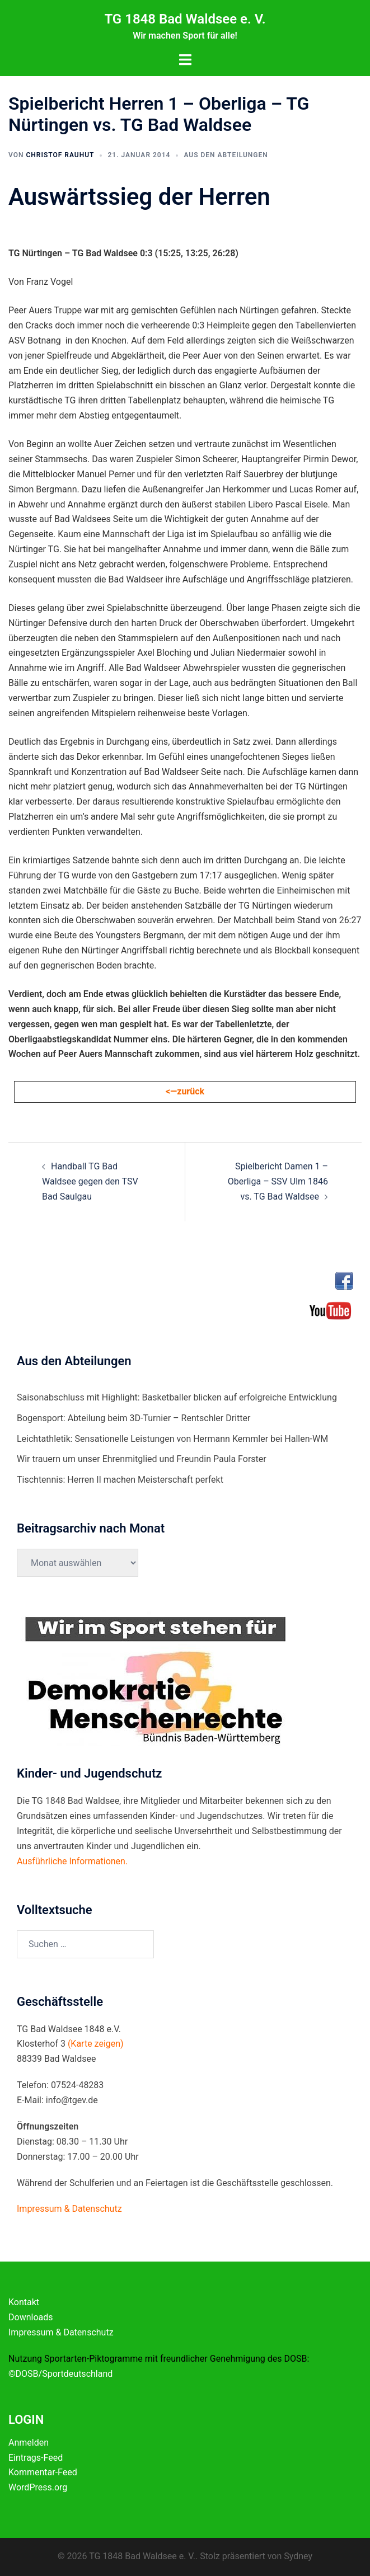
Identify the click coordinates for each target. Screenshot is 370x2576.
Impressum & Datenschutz (61, 2332)
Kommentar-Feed (42, 2472)
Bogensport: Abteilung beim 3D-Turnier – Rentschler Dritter (133, 1418)
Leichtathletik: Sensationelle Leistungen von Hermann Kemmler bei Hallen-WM (172, 1438)
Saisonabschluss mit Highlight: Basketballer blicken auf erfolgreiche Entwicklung (177, 1397)
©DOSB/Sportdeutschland (60, 2373)
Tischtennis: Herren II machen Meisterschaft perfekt (120, 1479)
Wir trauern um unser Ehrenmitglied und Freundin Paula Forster (141, 1459)
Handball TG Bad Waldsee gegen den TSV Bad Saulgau (90, 1181)
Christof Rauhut (60, 155)
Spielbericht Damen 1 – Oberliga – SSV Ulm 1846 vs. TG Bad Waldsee (278, 1181)
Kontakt (23, 2302)
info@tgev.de (72, 2100)
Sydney (298, 2556)
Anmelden (28, 2442)
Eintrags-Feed (35, 2457)
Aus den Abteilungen (226, 155)
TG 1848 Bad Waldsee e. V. (184, 19)
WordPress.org (37, 2487)
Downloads (30, 2317)
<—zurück (185, 1091)
